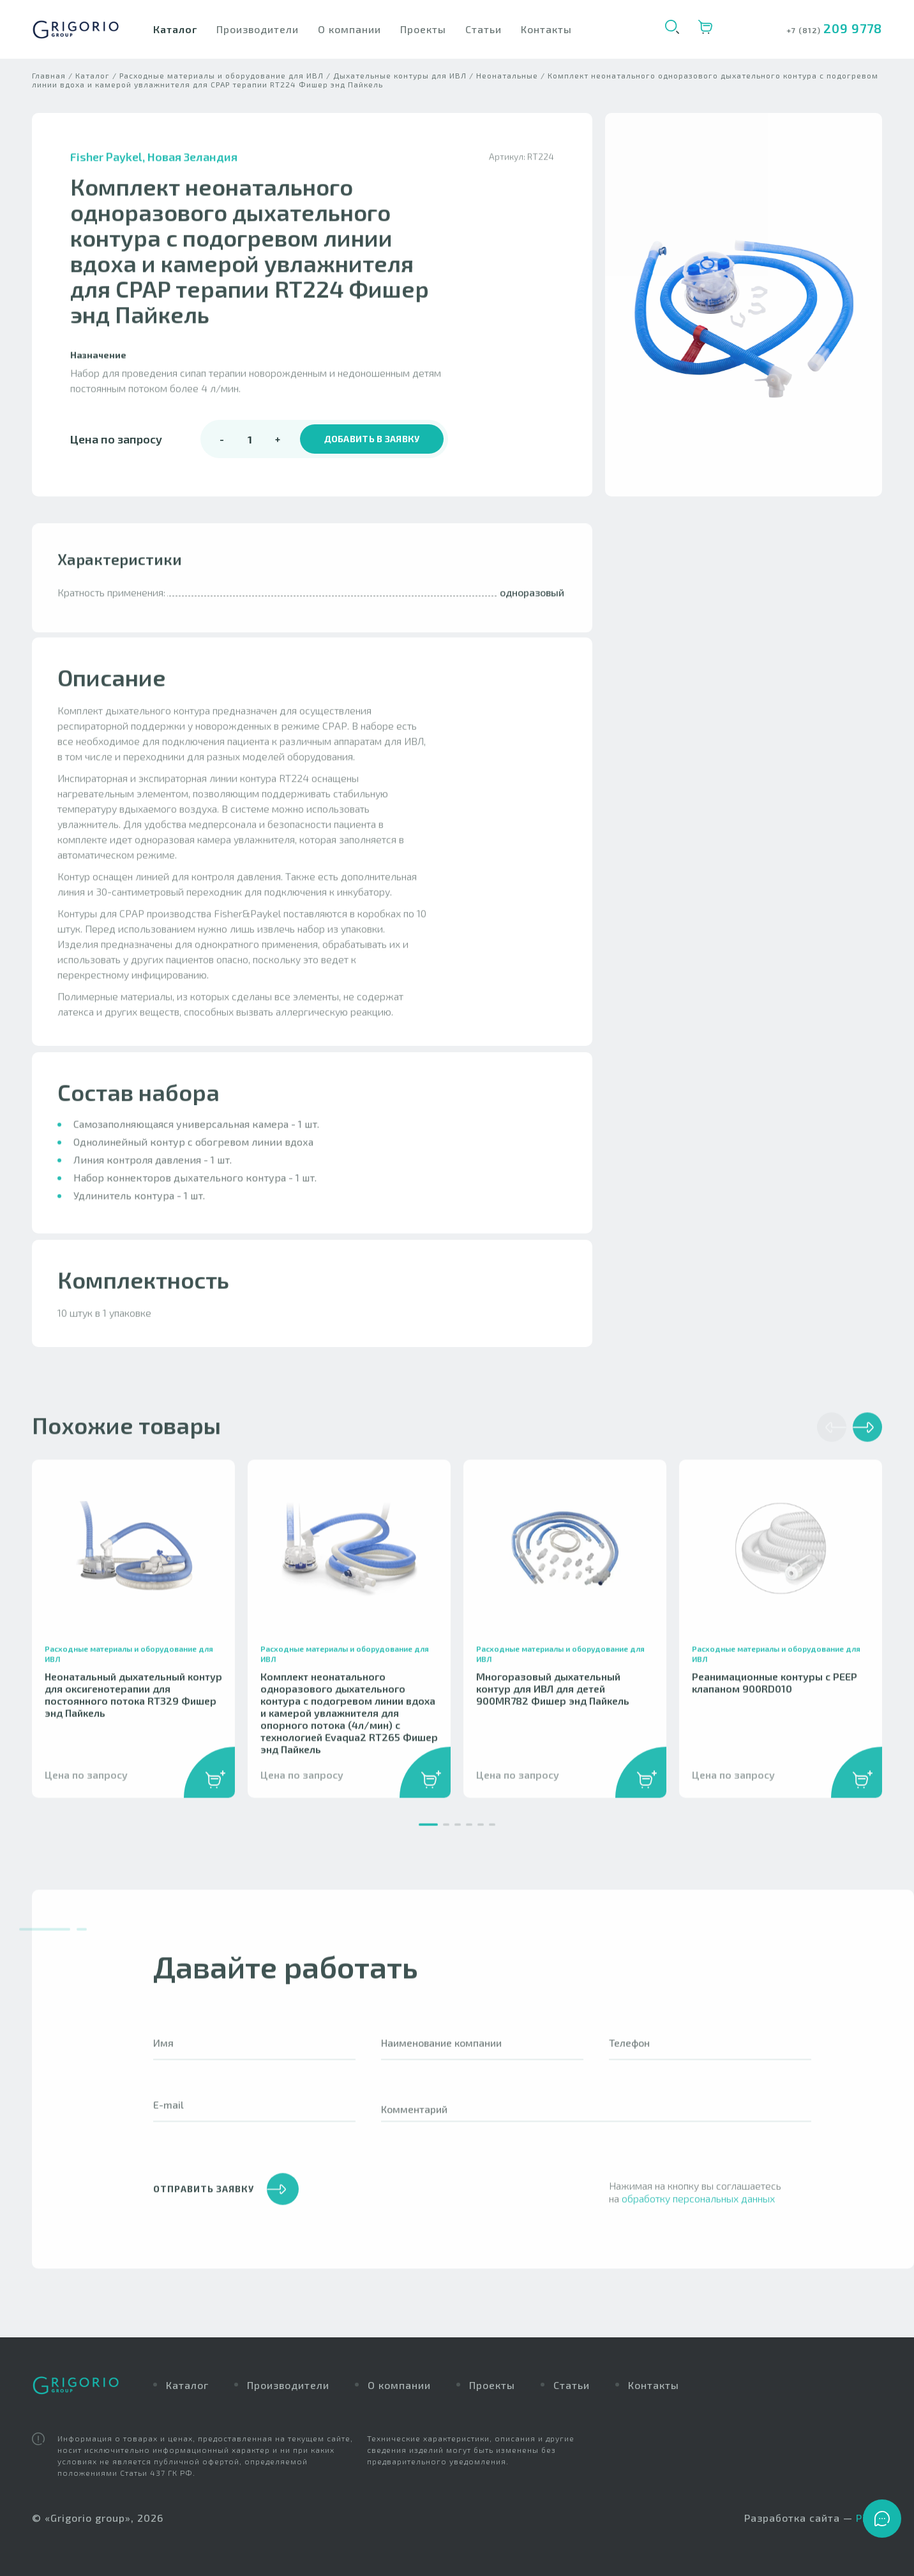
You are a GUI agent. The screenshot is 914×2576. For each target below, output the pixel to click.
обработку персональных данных (698, 2214)
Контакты (546, 29)
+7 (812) (804, 30)
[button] (428, 1841)
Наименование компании (441, 2059)
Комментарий (414, 2125)
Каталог (175, 29)
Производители (257, 29)
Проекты (423, 29)
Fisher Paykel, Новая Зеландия (153, 173)
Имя (163, 2059)
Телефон (629, 2059)
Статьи (483, 29)
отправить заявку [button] (226, 2205)
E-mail (168, 2121)
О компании (349, 29)
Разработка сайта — (813, 2518)
